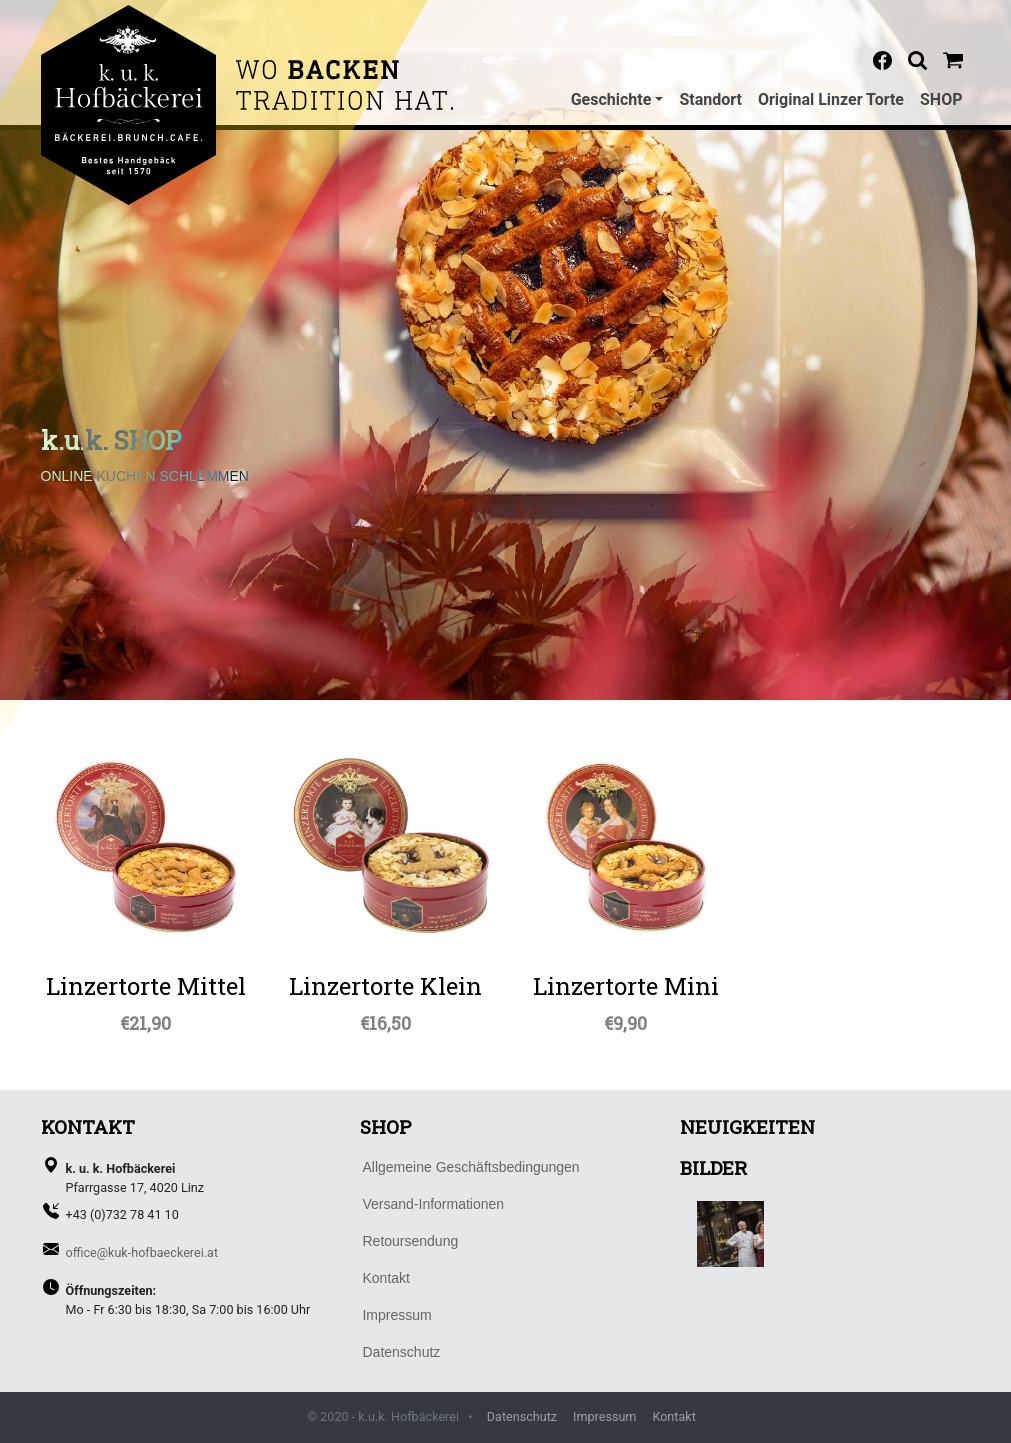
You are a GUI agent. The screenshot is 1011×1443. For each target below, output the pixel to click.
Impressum (604, 1416)
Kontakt (673, 1416)
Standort (710, 99)
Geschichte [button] (611, 99)
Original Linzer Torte (831, 99)
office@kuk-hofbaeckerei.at (142, 1252)
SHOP (941, 99)
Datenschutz (522, 1416)
